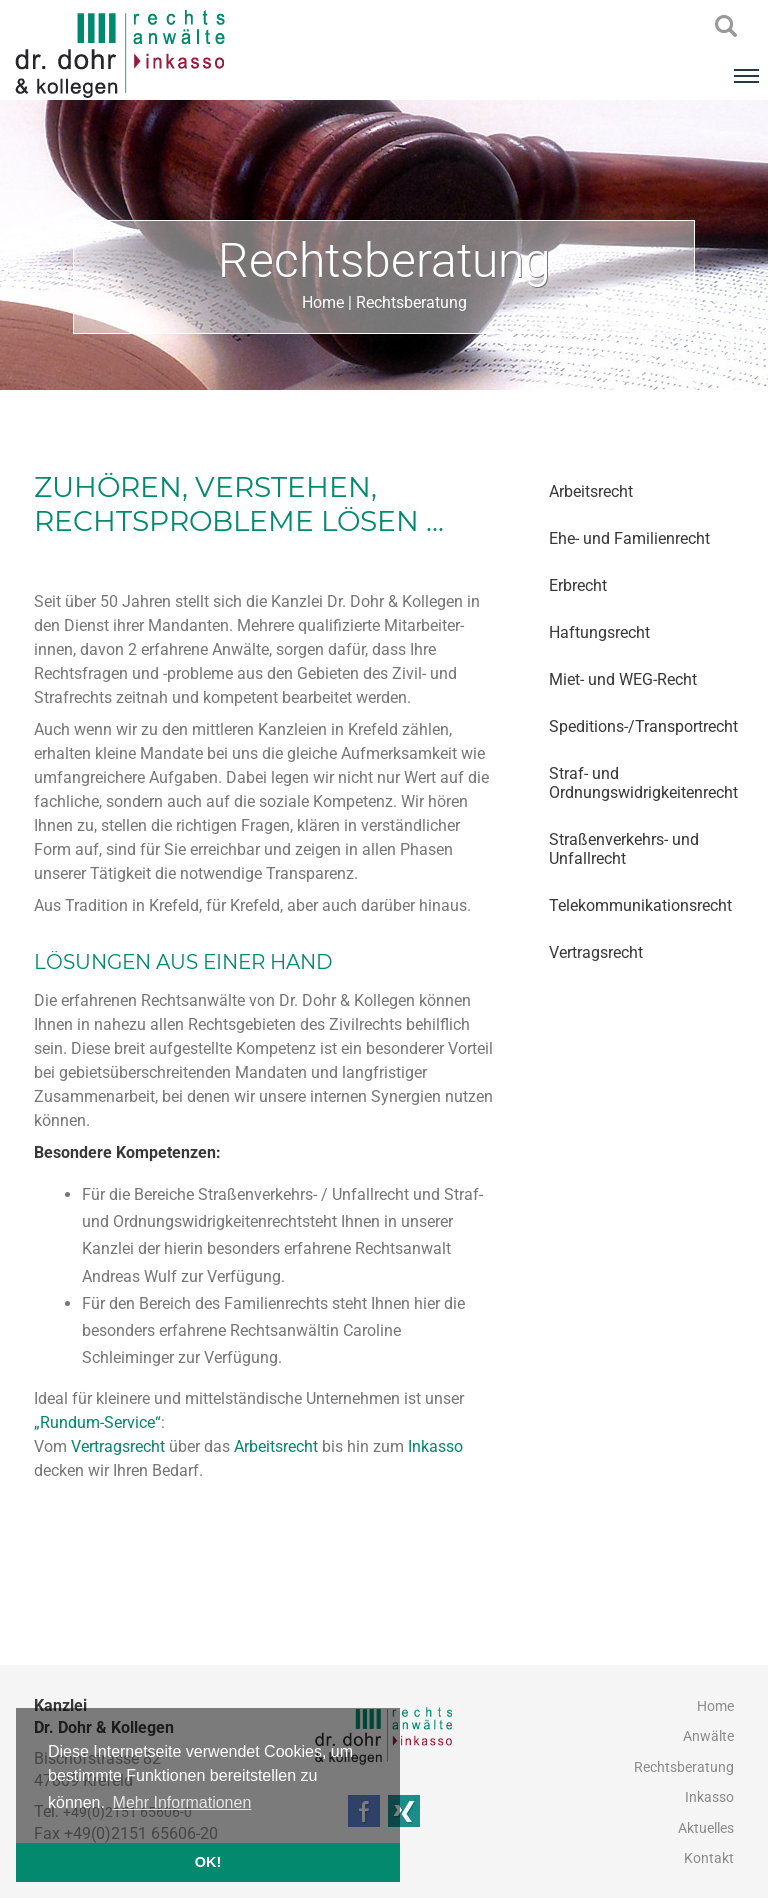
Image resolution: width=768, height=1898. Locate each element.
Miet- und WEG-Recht (623, 679)
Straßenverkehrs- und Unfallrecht (624, 849)
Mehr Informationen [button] (182, 1802)
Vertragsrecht (596, 952)
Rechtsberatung (411, 302)
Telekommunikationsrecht (640, 905)
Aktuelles (706, 1828)
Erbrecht (578, 585)
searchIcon (726, 27)
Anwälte (708, 1736)
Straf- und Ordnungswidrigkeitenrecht (641, 783)
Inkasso (435, 1446)
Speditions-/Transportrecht (641, 726)
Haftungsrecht (599, 632)
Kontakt (709, 1858)
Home (323, 302)
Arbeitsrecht (591, 491)
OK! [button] (208, 1862)
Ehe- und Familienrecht (629, 538)
